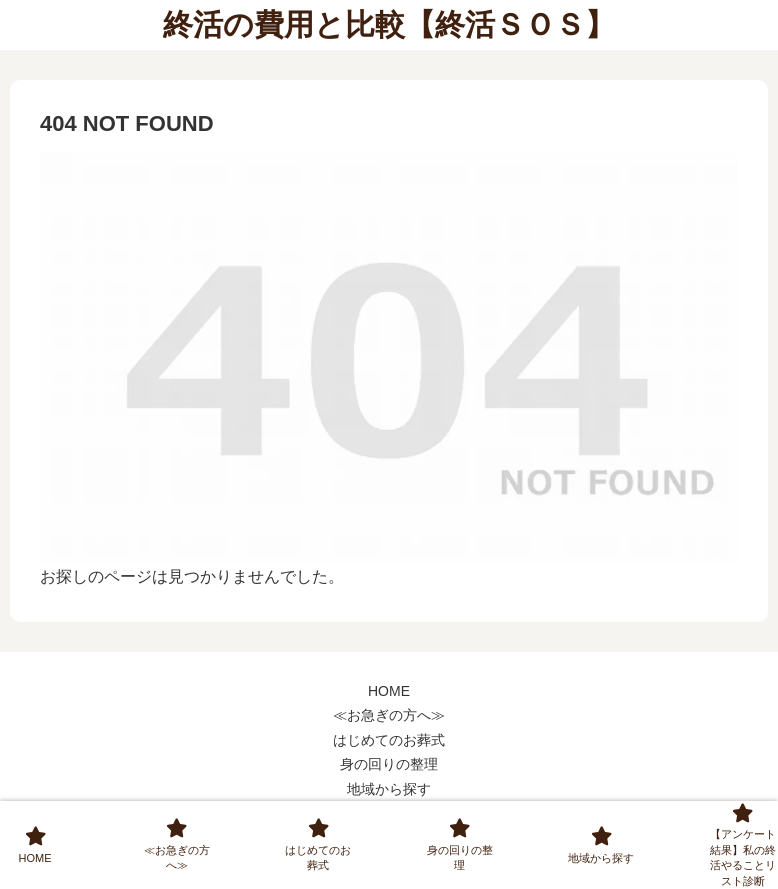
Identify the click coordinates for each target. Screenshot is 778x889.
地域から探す (389, 789)
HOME (389, 691)
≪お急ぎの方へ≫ (389, 715)
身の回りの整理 (389, 764)
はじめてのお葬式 (389, 740)
